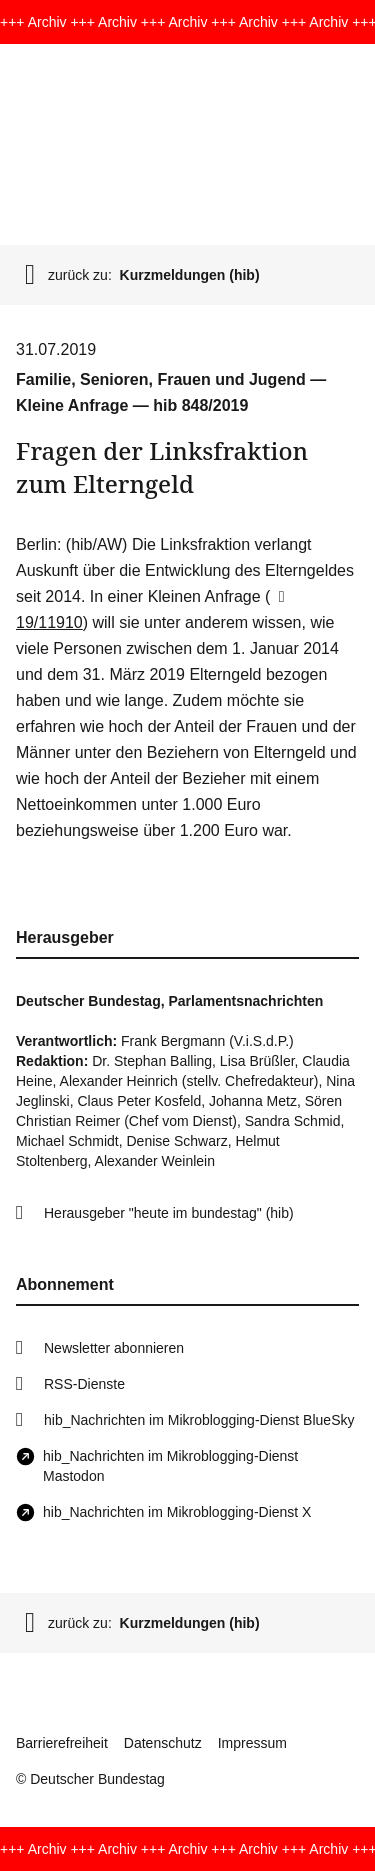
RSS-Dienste (84, 1384)
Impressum (252, 1743)
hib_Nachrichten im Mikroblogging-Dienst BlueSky (199, 1420)
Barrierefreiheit (62, 1743)
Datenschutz (163, 1743)
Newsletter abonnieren (114, 1348)
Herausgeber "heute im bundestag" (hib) (169, 1213)
